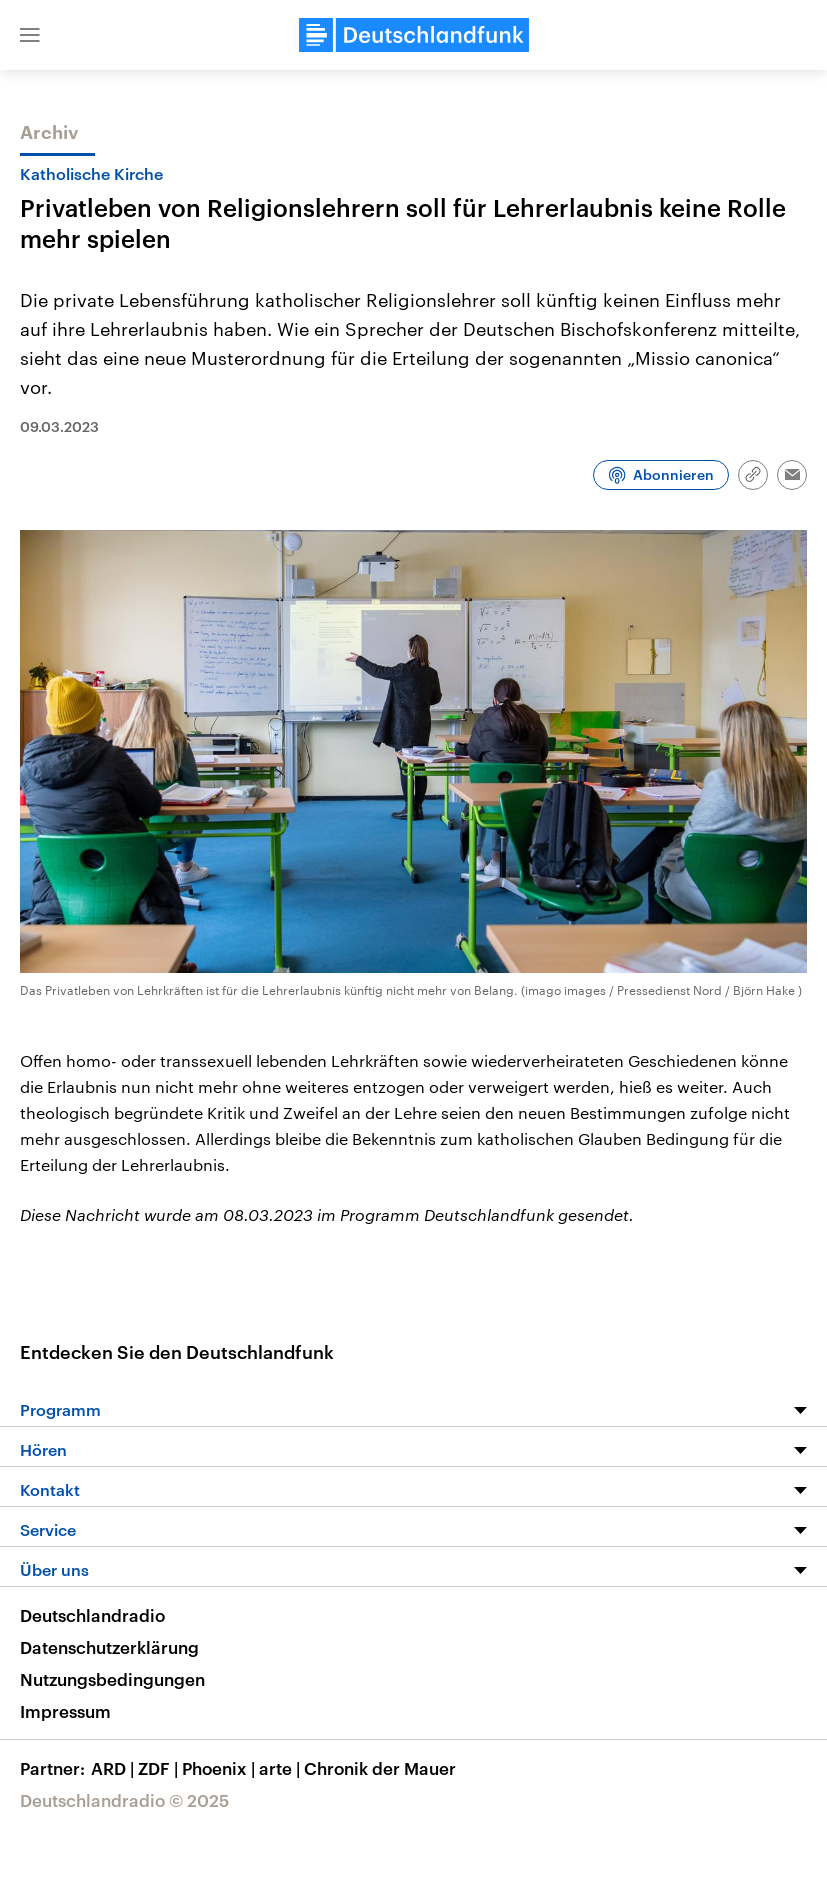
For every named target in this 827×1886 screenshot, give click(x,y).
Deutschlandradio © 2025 (124, 1800)
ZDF (160, 1768)
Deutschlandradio (92, 1615)
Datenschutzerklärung (109, 1647)
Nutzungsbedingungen (112, 1679)
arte (281, 1768)
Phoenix (220, 1768)
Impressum (65, 1711)
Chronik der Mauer (380, 1768)
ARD (114, 1768)
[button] (30, 35)
